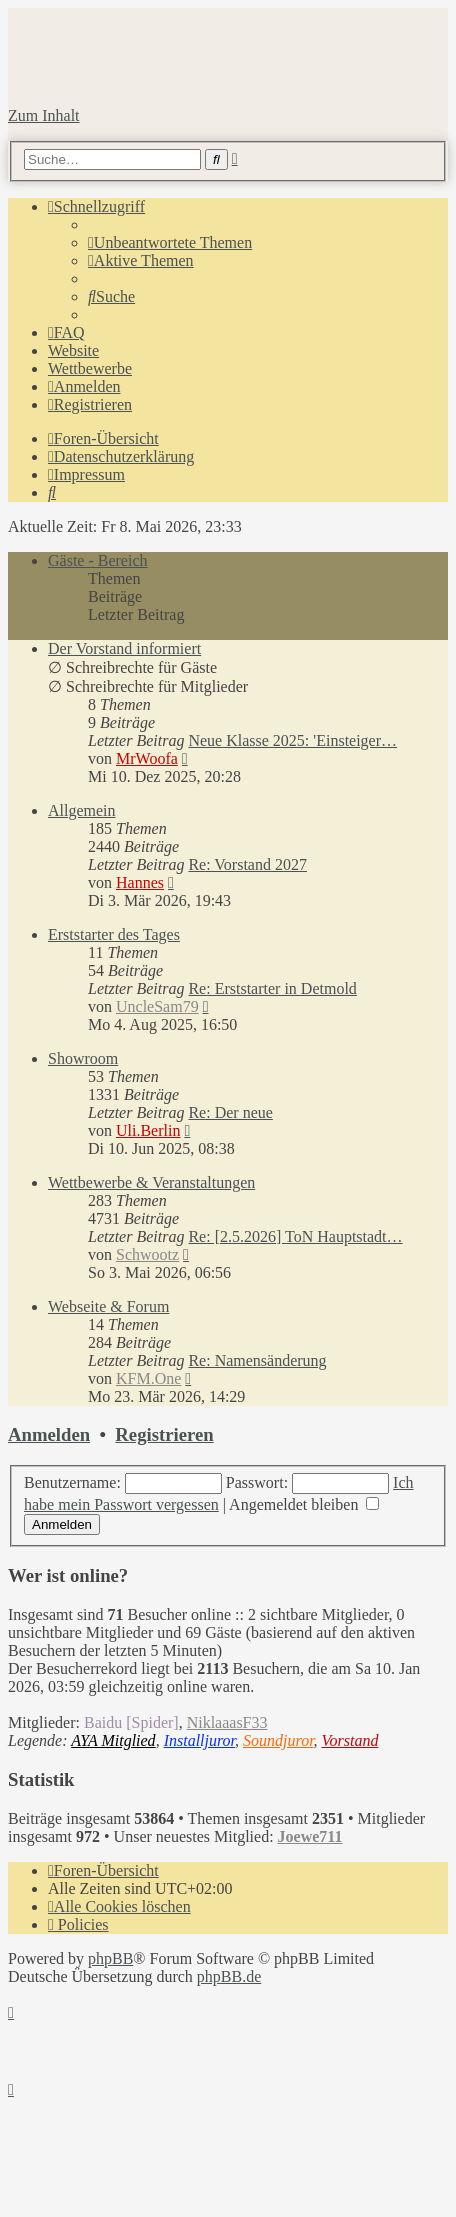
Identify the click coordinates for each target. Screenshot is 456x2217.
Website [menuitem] (73, 350)
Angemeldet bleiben (304, 1504)
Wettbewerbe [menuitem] (90, 368)
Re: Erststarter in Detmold (272, 988)
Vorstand (350, 1740)
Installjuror (199, 1740)
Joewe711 (310, 1836)
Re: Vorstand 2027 (247, 864)
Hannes (140, 882)
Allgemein (82, 810)
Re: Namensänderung (257, 1360)
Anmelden (49, 1434)
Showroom (83, 1058)
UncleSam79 (157, 1006)
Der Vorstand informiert (124, 648)
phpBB (110, 1958)
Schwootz (147, 1254)
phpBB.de (229, 1976)
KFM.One (148, 1378)
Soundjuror (278, 1740)
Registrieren (164, 1434)
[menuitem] (170, 242)
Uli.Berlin (148, 1130)
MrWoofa (147, 758)
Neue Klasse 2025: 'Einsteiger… (292, 740)
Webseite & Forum (108, 1306)
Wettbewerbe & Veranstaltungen (151, 1182)
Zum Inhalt (44, 115)
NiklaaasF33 (227, 1722)
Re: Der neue (230, 1112)
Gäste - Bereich (98, 560)
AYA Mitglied (113, 1740)
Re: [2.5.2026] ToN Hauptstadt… (295, 1236)
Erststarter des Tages (114, 934)
